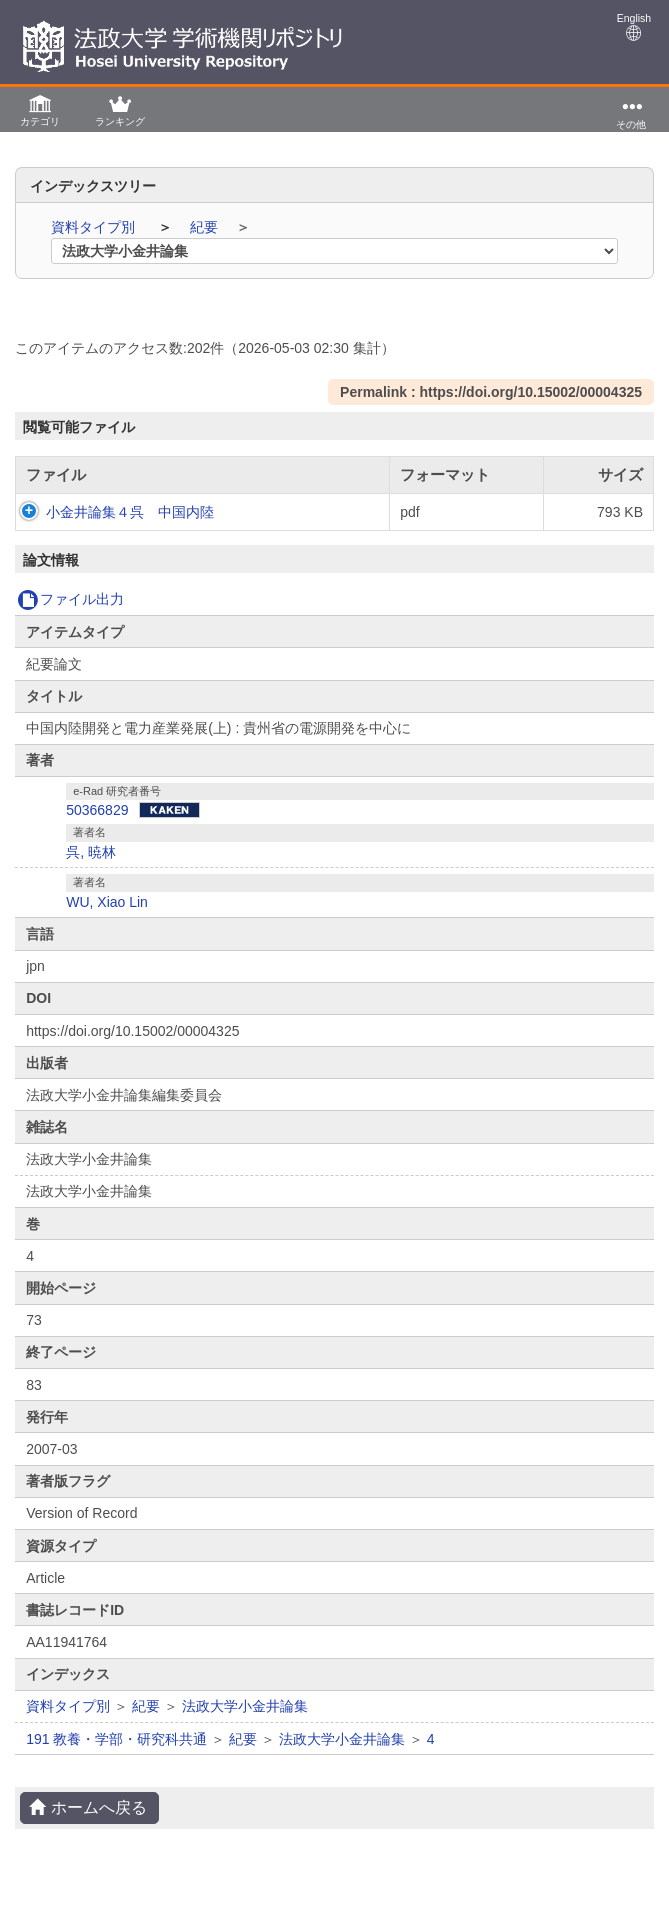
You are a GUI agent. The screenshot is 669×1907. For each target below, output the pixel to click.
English (634, 26)
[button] (40, 109)
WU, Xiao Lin (107, 922)
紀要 (206, 227)
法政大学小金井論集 (245, 1726)
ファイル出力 (70, 619)
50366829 (97, 830)
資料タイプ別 (95, 227)
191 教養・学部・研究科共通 (116, 1759)
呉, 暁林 (91, 872)
